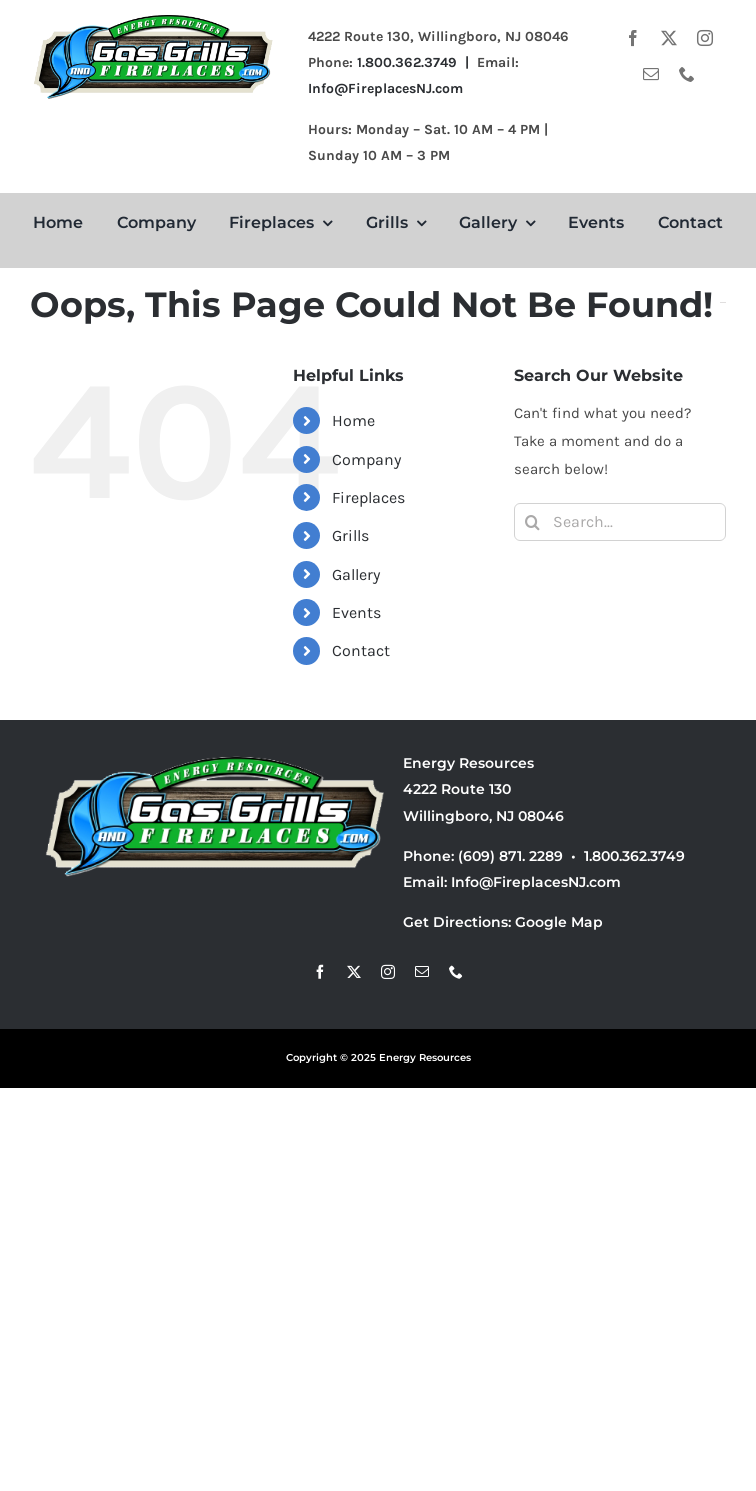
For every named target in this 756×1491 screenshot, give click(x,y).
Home (353, 420)
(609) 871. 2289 (510, 856)
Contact (361, 650)
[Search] (533, 522)
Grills (350, 535)
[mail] (651, 74)
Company (366, 459)
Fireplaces (368, 497)
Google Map (559, 922)
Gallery (356, 574)
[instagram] (705, 38)
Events (356, 612)
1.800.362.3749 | (417, 62)
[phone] (687, 74)
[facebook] (633, 38)
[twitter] (669, 38)
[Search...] (620, 522)
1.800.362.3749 (634, 856)
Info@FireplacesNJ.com (385, 88)
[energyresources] (154, 17)
